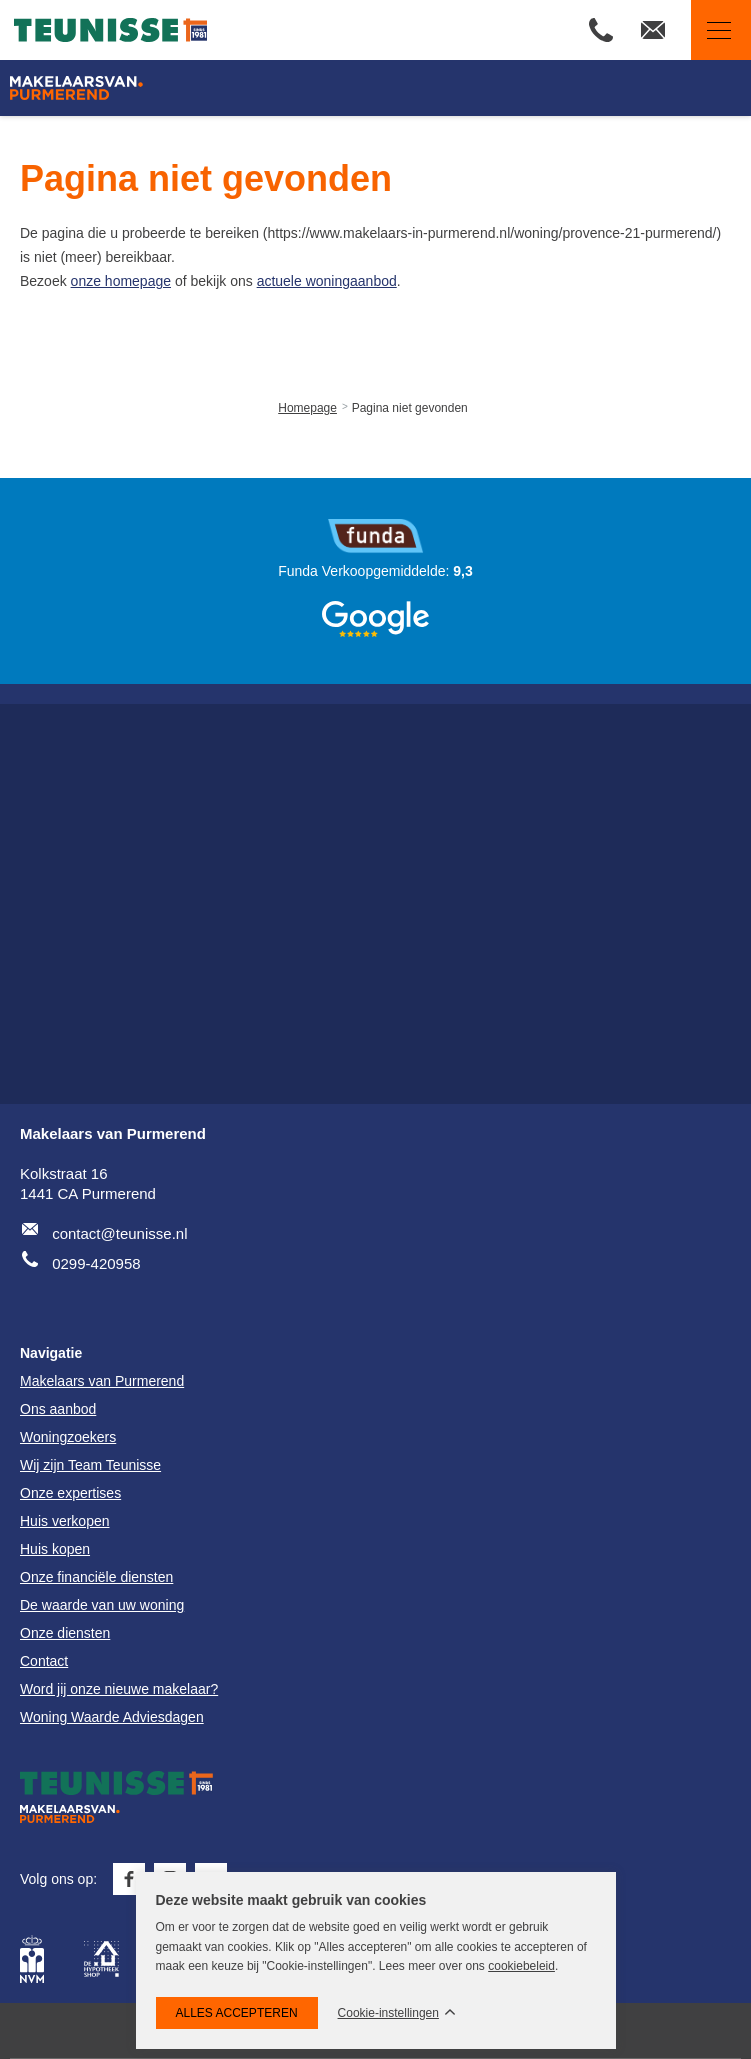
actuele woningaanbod (327, 281)
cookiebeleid (521, 1966)
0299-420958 (96, 1263)
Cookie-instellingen (388, 2013)
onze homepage (121, 281)
